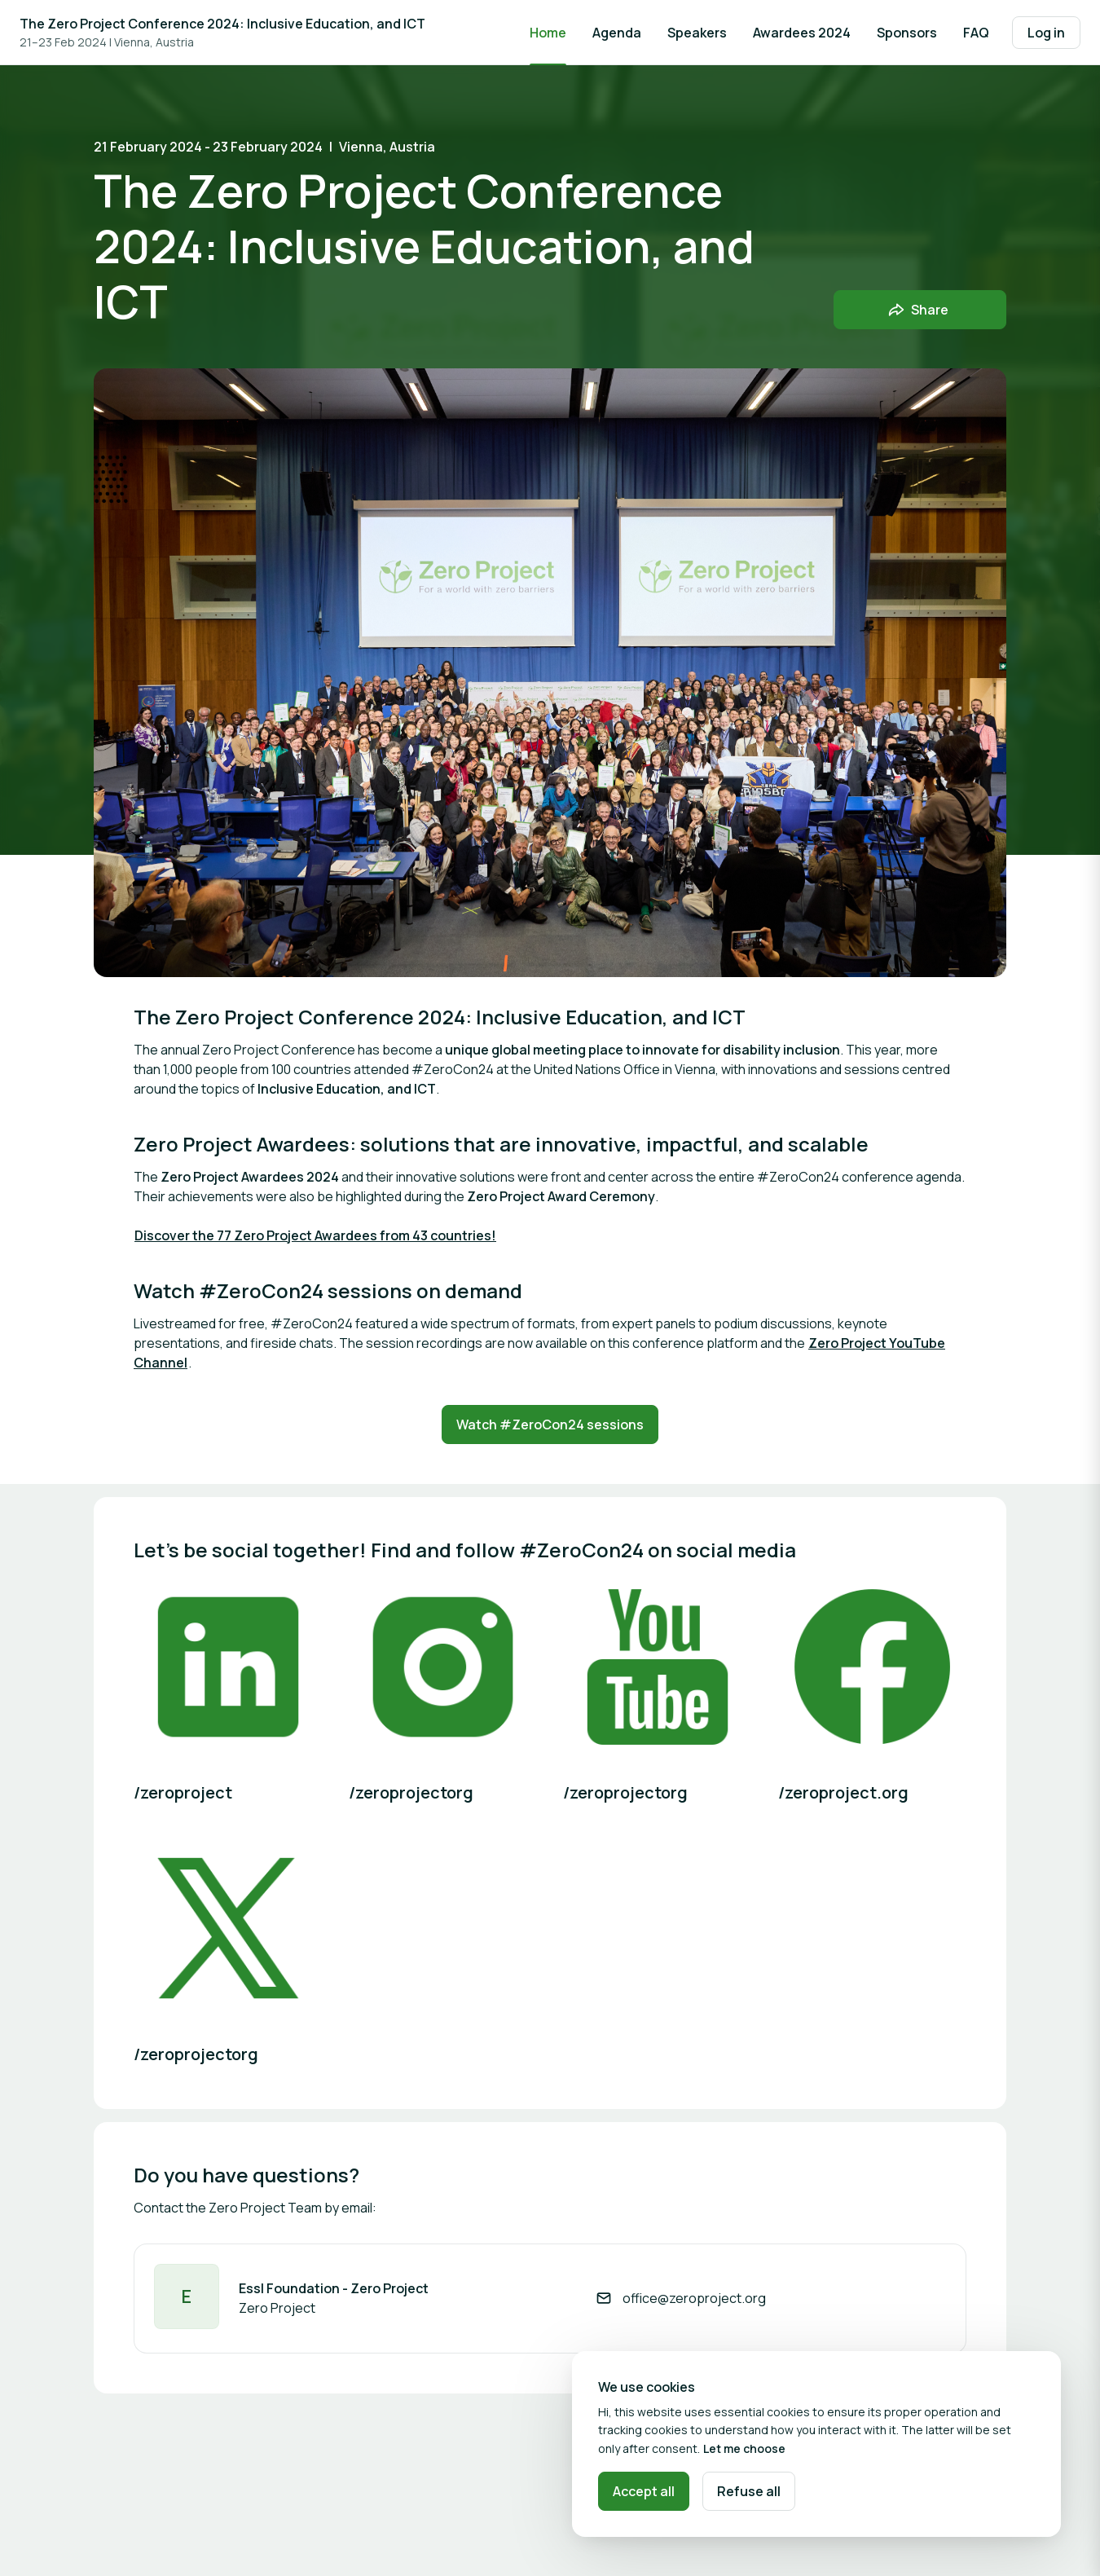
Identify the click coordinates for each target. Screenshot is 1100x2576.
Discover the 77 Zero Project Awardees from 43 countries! (315, 1235)
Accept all (644, 2491)
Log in (1046, 33)
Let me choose (744, 2448)
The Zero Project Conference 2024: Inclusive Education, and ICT (222, 24)
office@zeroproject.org (694, 2298)
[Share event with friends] (920, 309)
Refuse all (749, 2491)
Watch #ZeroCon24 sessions (550, 1424)
